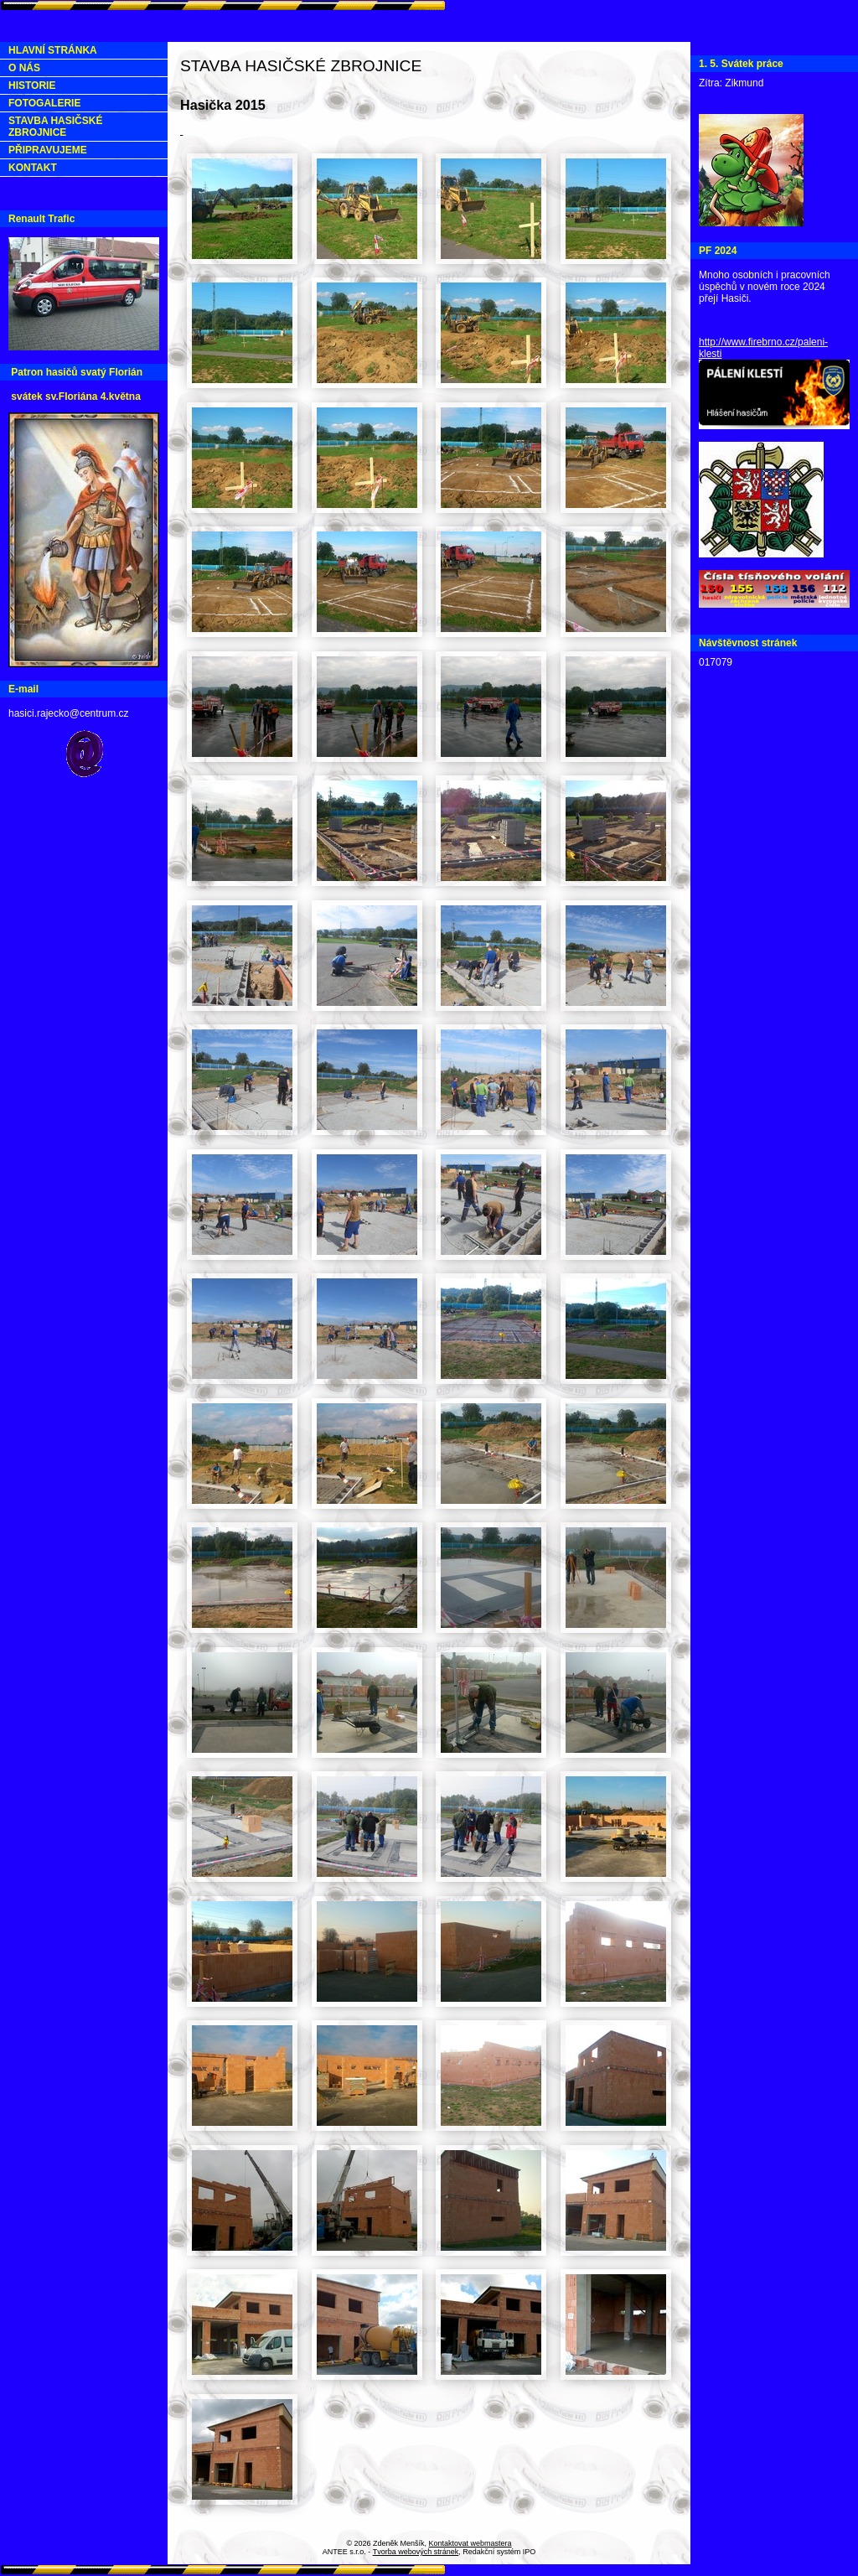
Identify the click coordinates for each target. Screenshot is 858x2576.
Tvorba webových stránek (416, 2551)
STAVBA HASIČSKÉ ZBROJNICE (55, 126)
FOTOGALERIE (44, 103)
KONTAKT (32, 168)
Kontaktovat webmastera (470, 2543)
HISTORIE (31, 85)
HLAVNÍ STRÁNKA (52, 50)
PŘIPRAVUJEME (47, 150)
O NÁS (24, 68)
